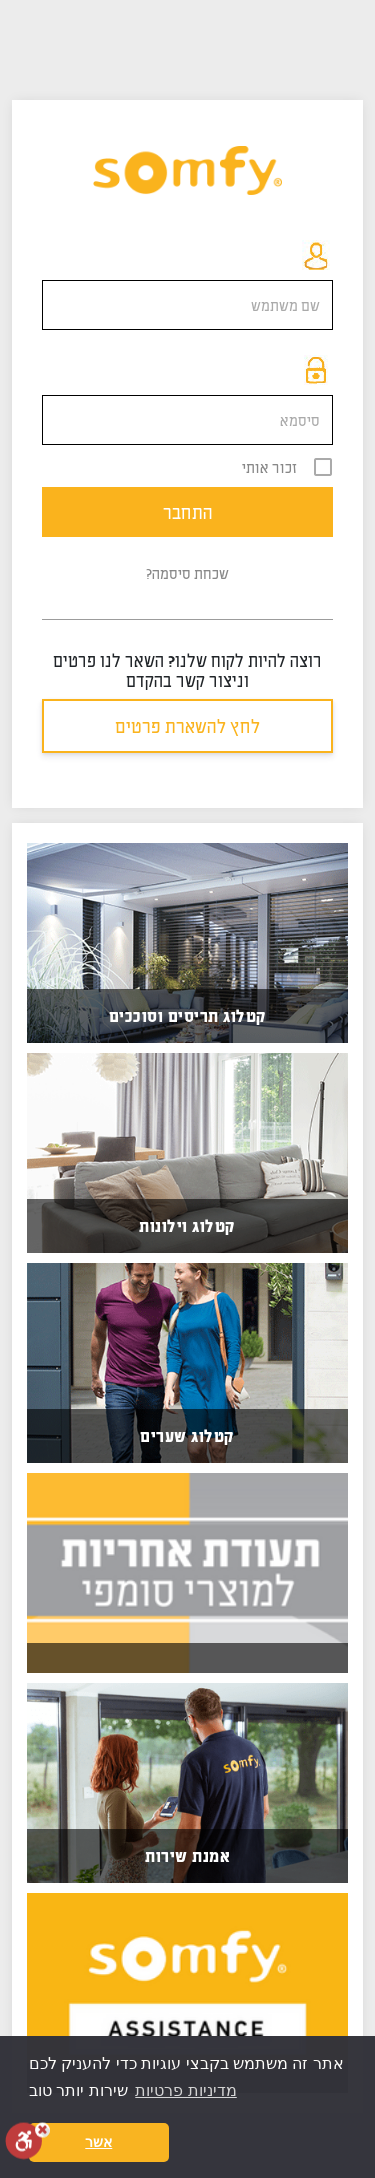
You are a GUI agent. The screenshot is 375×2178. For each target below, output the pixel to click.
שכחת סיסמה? (187, 573)
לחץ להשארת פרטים (187, 726)
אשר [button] (98, 2142)
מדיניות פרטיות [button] (185, 2090)
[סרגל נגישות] (28, 2141)
